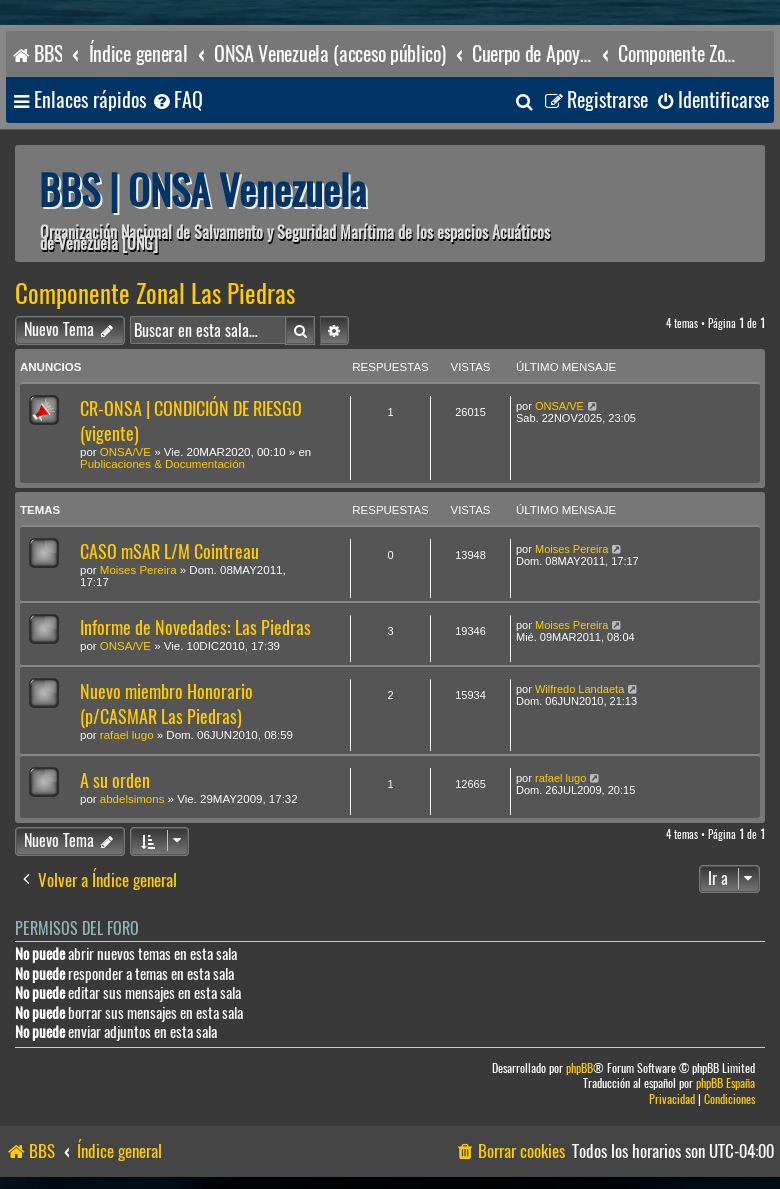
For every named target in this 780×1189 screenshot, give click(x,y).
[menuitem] (177, 100)
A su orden (115, 780)
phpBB (579, 1068)
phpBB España (725, 1083)
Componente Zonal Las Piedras (155, 294)
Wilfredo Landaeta (579, 689)
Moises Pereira (138, 570)
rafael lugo (127, 735)
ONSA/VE (125, 452)
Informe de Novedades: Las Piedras (195, 627)
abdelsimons (132, 799)
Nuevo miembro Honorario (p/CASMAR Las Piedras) (166, 704)
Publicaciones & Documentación (162, 464)
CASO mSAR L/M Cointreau (169, 551)
